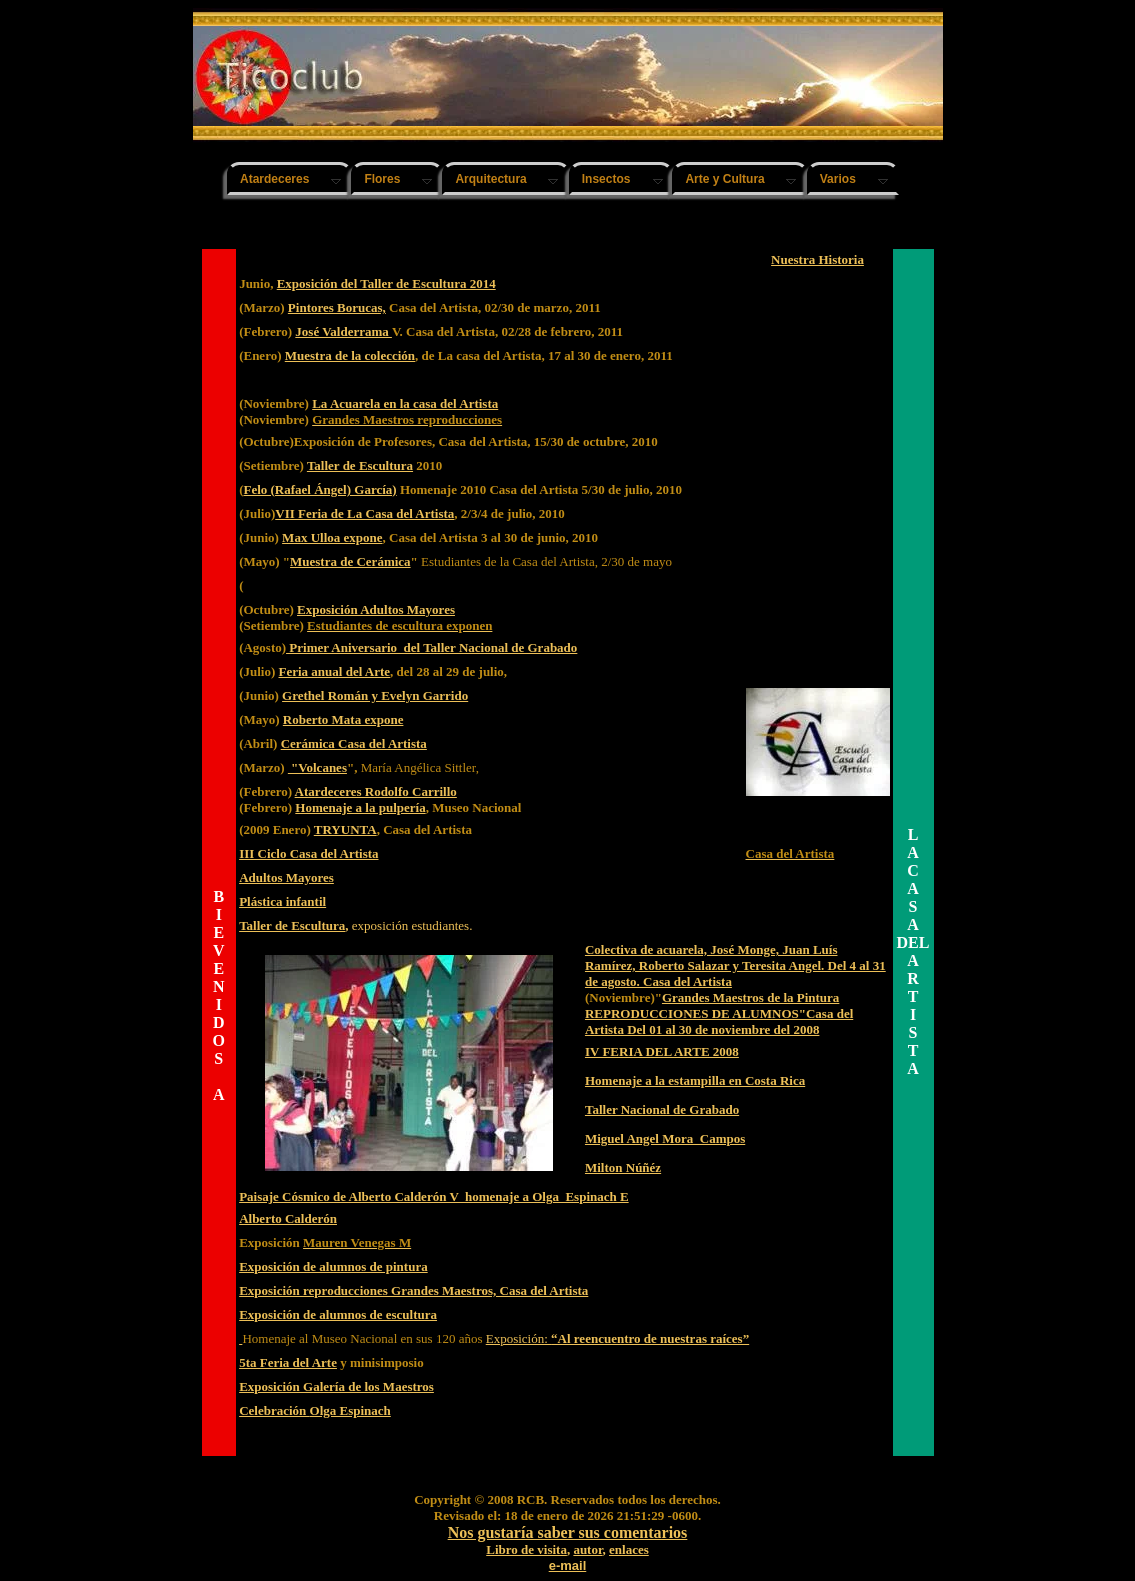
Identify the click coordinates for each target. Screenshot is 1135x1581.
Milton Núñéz (623, 1167)
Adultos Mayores (286, 877)
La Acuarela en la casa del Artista (405, 403)
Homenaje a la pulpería (360, 807)
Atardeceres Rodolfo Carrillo (376, 791)
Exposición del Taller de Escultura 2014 (386, 283)
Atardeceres (274, 179)
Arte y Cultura (724, 179)
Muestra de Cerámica (350, 561)
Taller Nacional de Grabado (662, 1109)
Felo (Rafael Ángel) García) (319, 489)
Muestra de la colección (350, 355)
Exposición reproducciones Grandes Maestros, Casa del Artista (413, 1290)
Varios (838, 179)
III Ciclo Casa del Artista (308, 853)
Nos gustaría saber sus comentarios (568, 1532)
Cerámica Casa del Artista (354, 743)
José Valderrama (343, 331)
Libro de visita (526, 1549)
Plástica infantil (282, 901)
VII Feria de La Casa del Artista (364, 513)
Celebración (274, 1410)
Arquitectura (490, 179)
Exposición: (617, 1338)
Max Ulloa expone (332, 537)
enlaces (629, 1549)
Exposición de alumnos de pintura (333, 1266)
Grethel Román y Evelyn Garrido (375, 695)
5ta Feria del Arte (288, 1362)
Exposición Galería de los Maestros (336, 1386)
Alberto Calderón (288, 1218)
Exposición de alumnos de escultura (338, 1314)
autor (587, 1549)
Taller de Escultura (360, 465)
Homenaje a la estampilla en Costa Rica (695, 1080)
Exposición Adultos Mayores (376, 609)
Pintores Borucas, (337, 307)
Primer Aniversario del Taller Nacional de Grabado (431, 647)
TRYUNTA (345, 829)
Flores (382, 179)
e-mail (568, 1565)
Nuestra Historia (817, 259)
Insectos (606, 179)
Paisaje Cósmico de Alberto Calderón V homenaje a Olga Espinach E (434, 1196)
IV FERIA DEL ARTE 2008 (662, 1051)
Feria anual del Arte (335, 671)
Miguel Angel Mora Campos (665, 1138)
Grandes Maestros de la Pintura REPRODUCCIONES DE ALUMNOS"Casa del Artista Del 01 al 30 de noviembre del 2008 (719, 1013)
